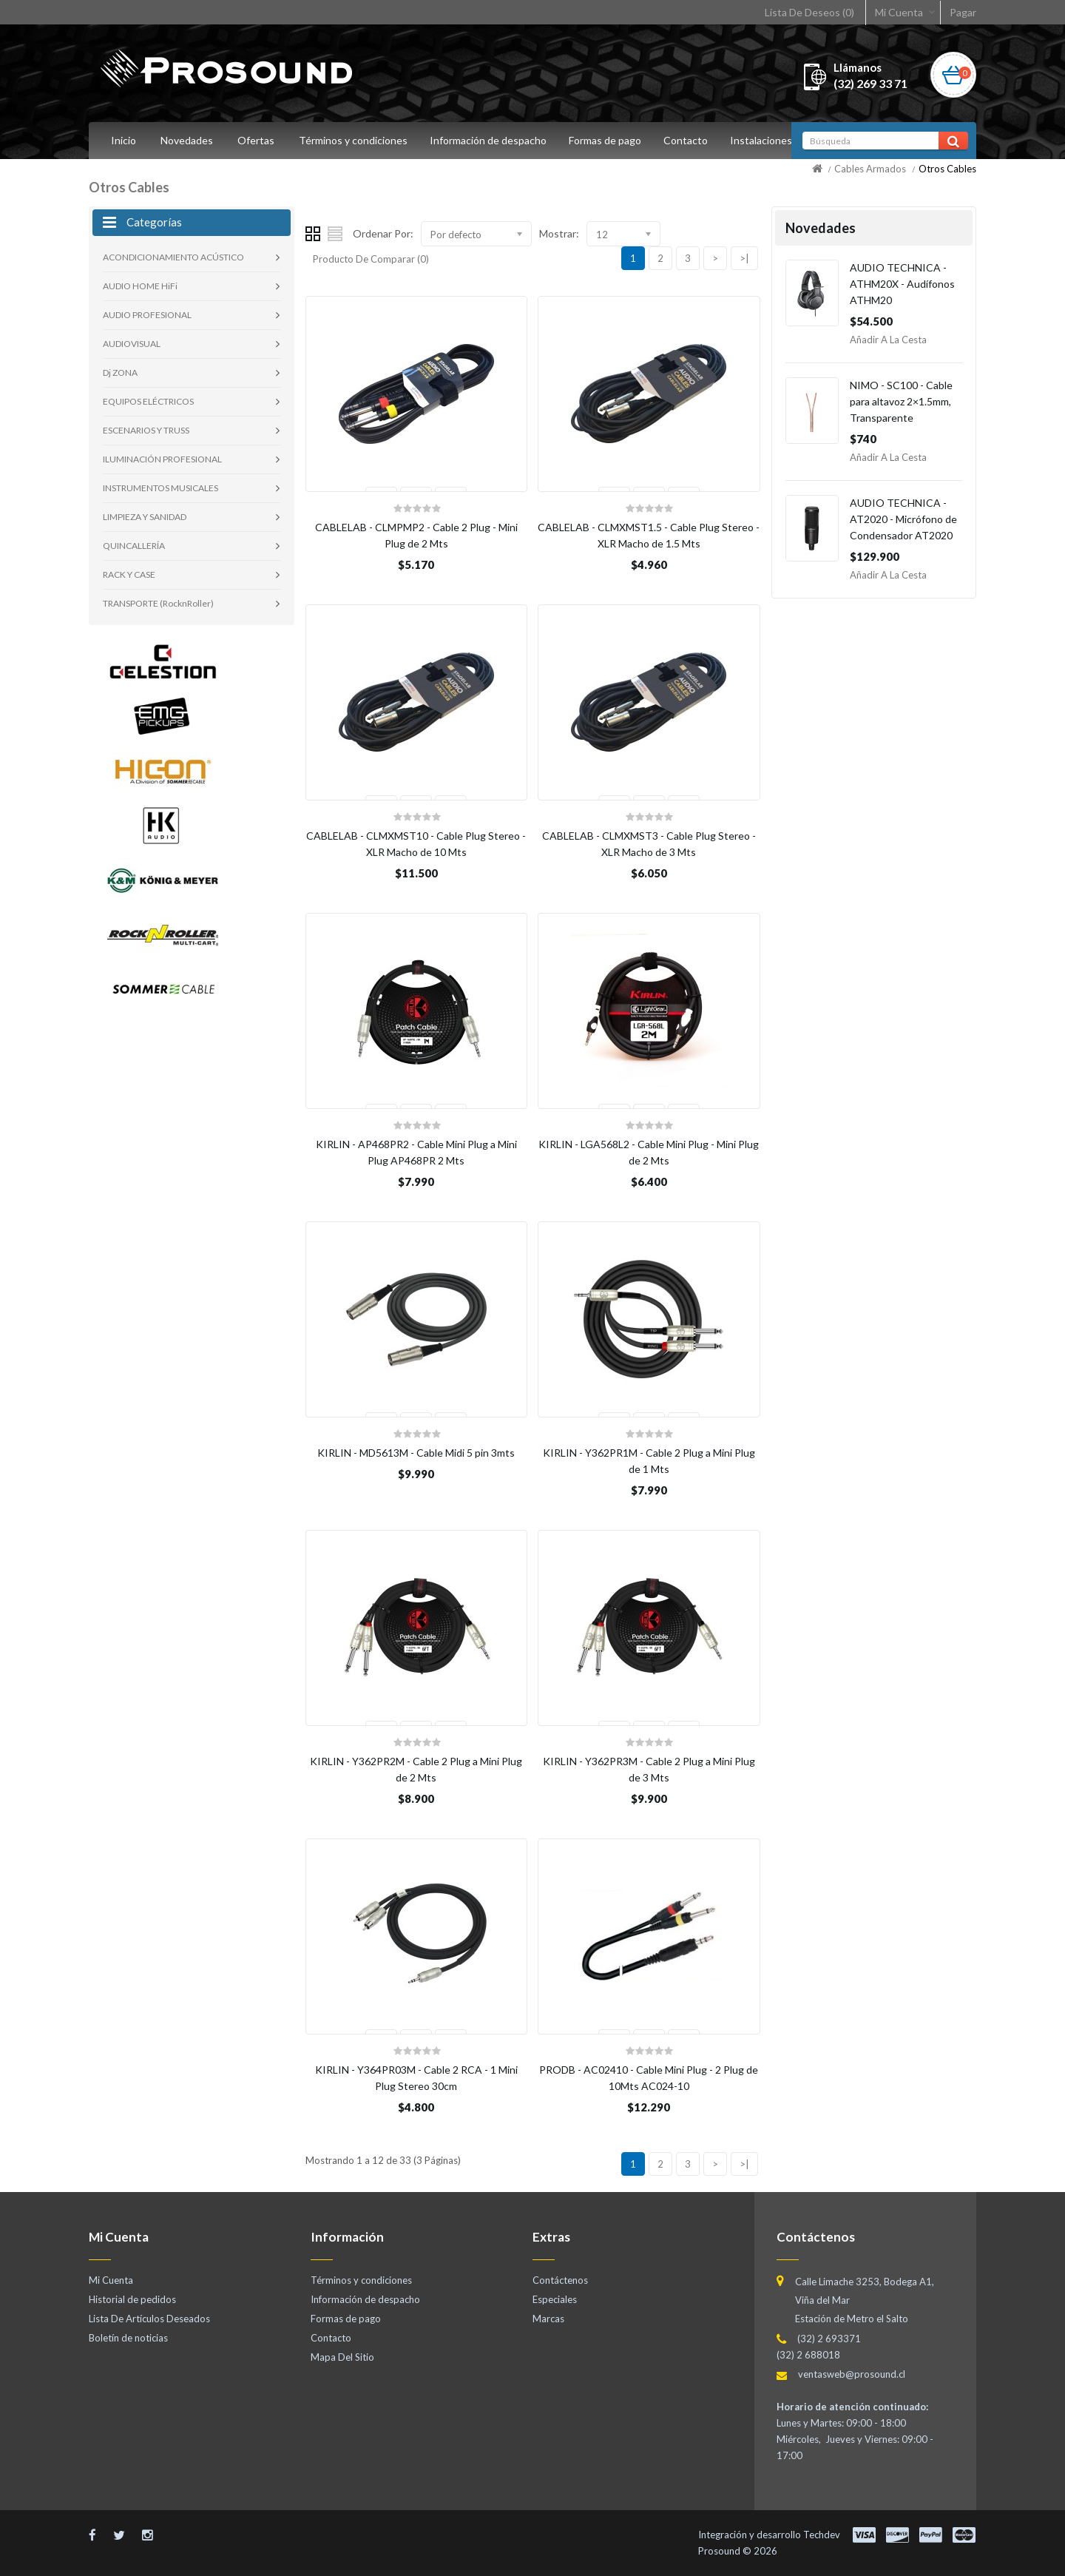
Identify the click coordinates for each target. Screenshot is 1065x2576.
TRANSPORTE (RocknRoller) (158, 603)
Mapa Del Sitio (342, 2357)
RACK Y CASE (129, 574)
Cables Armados (870, 169)
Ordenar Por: (383, 233)
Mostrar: (559, 233)
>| (744, 258)
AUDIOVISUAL (131, 343)
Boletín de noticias (128, 2338)
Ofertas (255, 140)
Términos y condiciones (353, 140)
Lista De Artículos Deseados (149, 2318)
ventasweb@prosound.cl (851, 2374)
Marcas (548, 2318)
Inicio (123, 140)
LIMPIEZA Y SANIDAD (144, 516)
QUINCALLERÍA (134, 545)
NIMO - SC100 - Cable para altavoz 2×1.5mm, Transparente (901, 401)
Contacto (692, 140)
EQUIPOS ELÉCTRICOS (148, 401)
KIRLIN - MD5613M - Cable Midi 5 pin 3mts (416, 1452)
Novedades (186, 140)
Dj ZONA (120, 372)
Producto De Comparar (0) (371, 259)
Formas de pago (609, 140)
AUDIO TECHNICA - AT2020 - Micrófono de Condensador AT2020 (903, 519)
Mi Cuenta (899, 12)
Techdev (821, 2534)
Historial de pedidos (132, 2299)
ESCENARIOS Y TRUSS (146, 430)
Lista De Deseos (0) (809, 12)
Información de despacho (490, 140)
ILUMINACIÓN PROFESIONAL (162, 459)
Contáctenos (560, 2280)
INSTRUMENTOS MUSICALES (160, 487)
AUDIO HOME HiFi (140, 285)
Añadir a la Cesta (888, 339)
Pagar (963, 12)
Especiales (554, 2299)
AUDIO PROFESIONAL (147, 314)
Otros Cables (947, 169)
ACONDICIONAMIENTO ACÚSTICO (173, 257)
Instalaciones (770, 140)
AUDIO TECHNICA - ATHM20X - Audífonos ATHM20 (902, 283)
